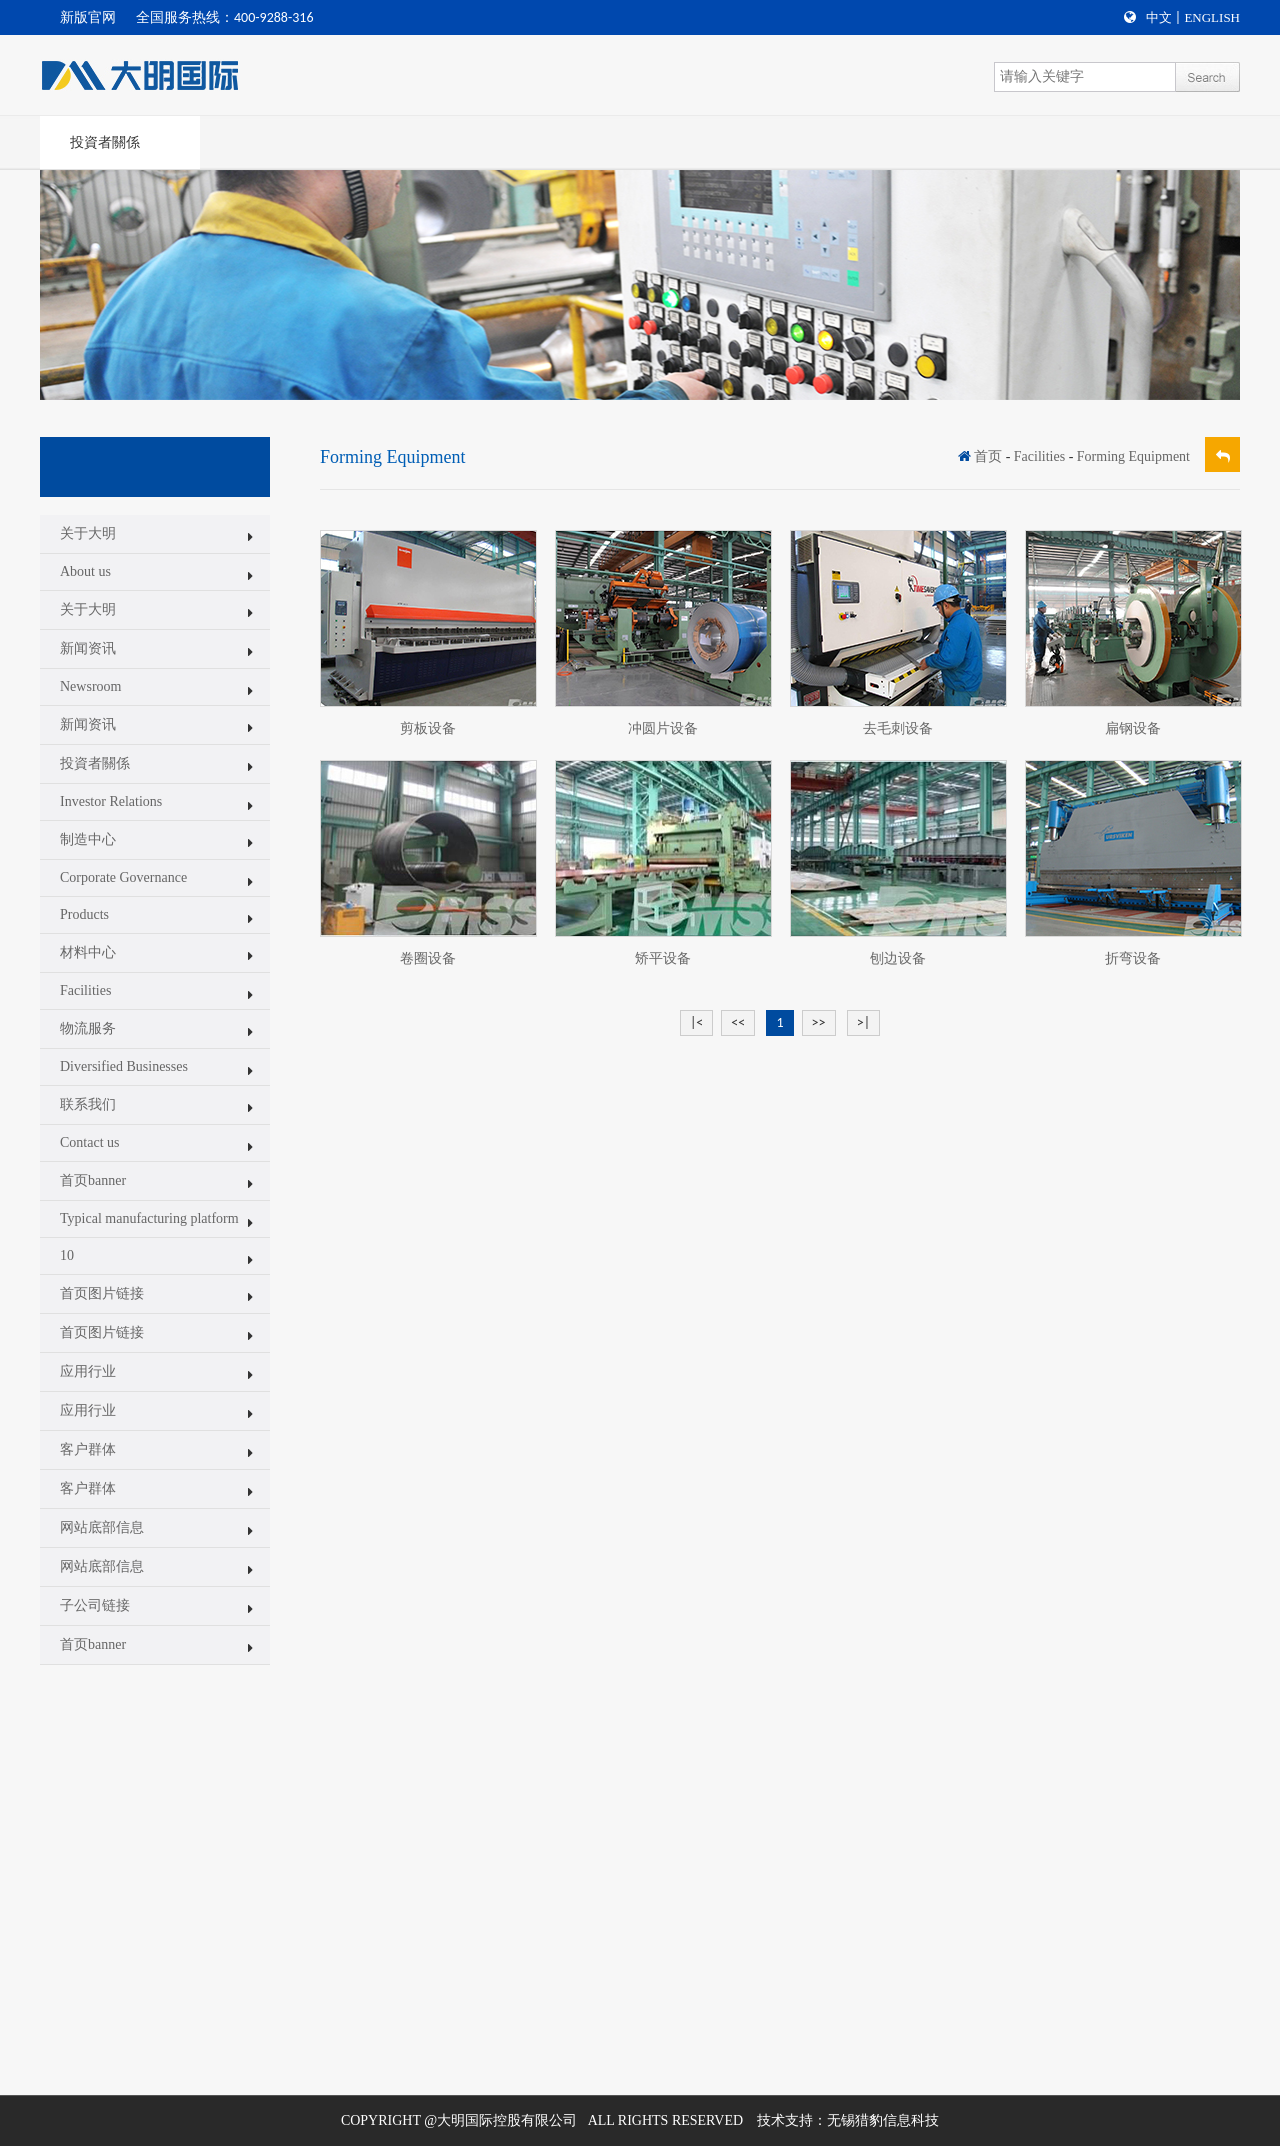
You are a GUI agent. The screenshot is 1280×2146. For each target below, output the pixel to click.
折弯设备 (1133, 958)
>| (863, 1022)
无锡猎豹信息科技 (883, 2120)
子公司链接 (95, 1605)
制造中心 (88, 839)
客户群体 (88, 1449)
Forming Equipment (1133, 456)
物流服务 (88, 1028)
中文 (1159, 17)
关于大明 (88, 533)
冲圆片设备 (663, 728)
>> (819, 1022)
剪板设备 (428, 728)
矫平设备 (663, 958)
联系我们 (88, 1104)
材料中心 (88, 952)
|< (696, 1022)
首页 (988, 456)
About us (85, 571)
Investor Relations (111, 801)
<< (738, 1022)
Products (84, 914)
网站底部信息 (102, 1527)
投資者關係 (105, 142)
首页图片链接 (102, 1293)
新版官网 (88, 17)
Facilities (85, 990)
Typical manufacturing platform (149, 1218)
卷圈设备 (428, 958)
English (1212, 17)
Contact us (90, 1142)
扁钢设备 (1133, 728)
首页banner (93, 1180)
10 (67, 1255)
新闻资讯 (88, 648)
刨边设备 (898, 958)
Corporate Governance (123, 877)
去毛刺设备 (898, 728)
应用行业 (88, 1371)
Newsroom (90, 686)
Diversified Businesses (124, 1066)
